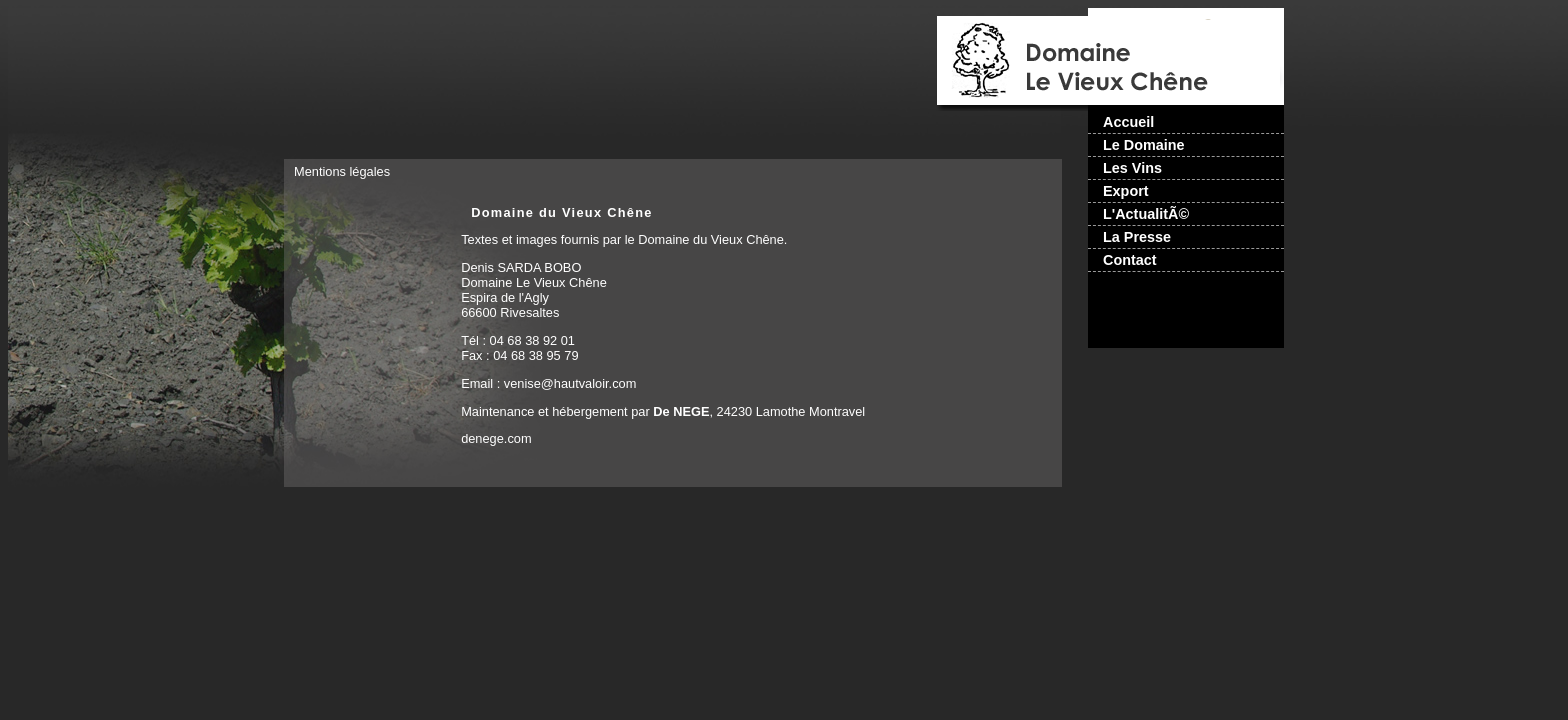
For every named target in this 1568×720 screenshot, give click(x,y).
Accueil (1128, 122)
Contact (1130, 260)
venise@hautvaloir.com (570, 383)
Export (1126, 191)
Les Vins (1132, 168)
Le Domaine (1144, 145)
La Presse (1137, 237)
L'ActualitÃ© (1146, 214)
